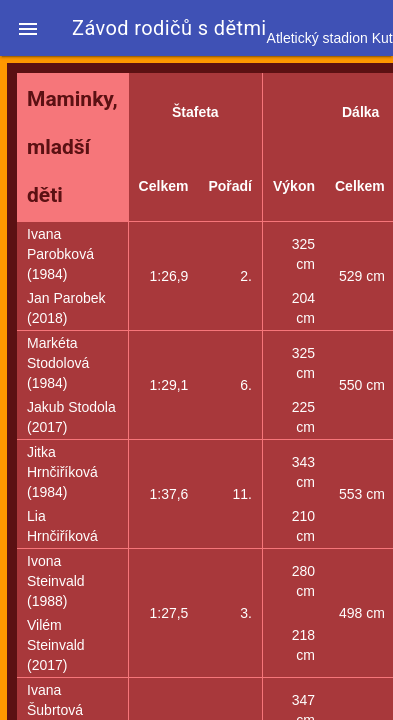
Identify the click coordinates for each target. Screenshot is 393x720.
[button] (28, 28)
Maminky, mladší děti (72, 147)
